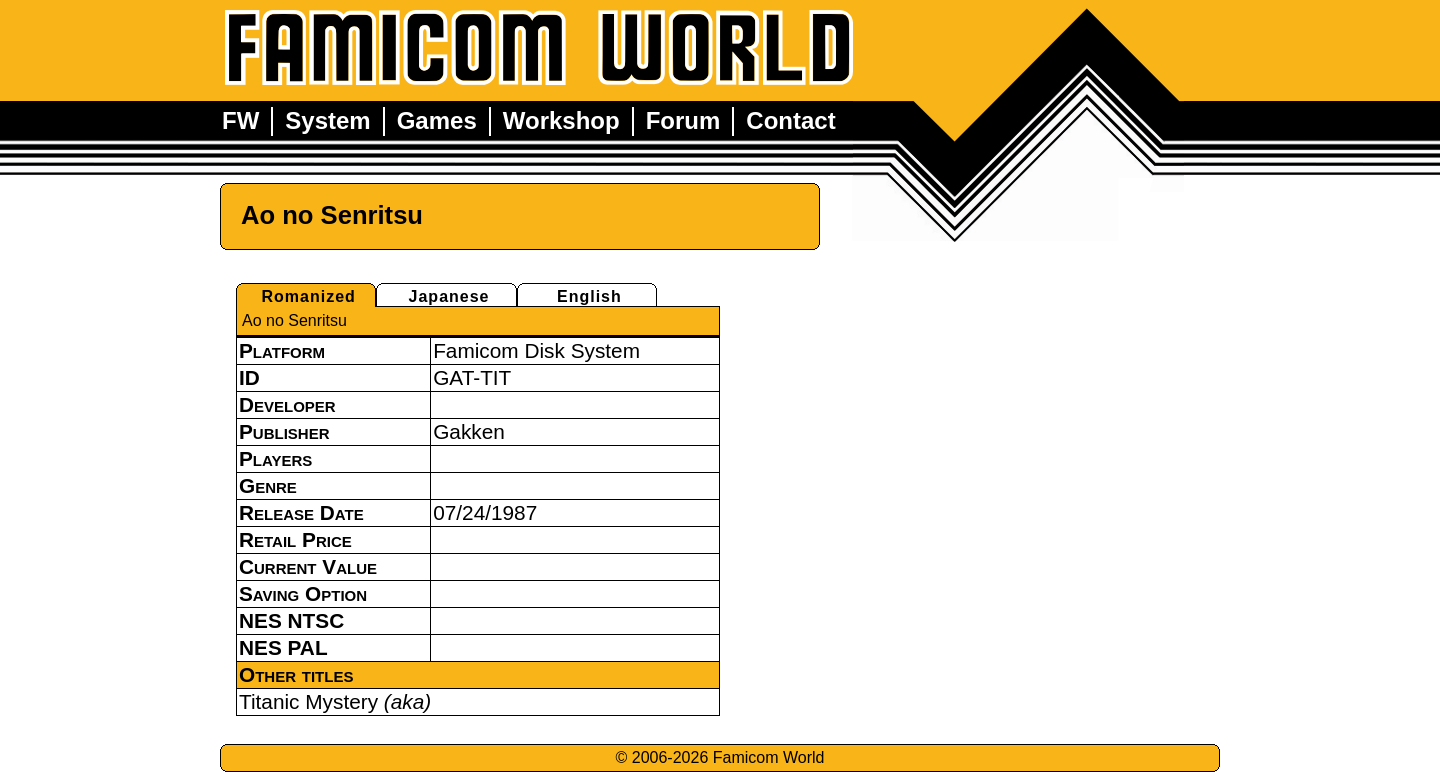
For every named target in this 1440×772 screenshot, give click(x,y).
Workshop (561, 120)
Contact (790, 120)
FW (240, 120)
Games (437, 120)
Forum (683, 120)
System (327, 120)
